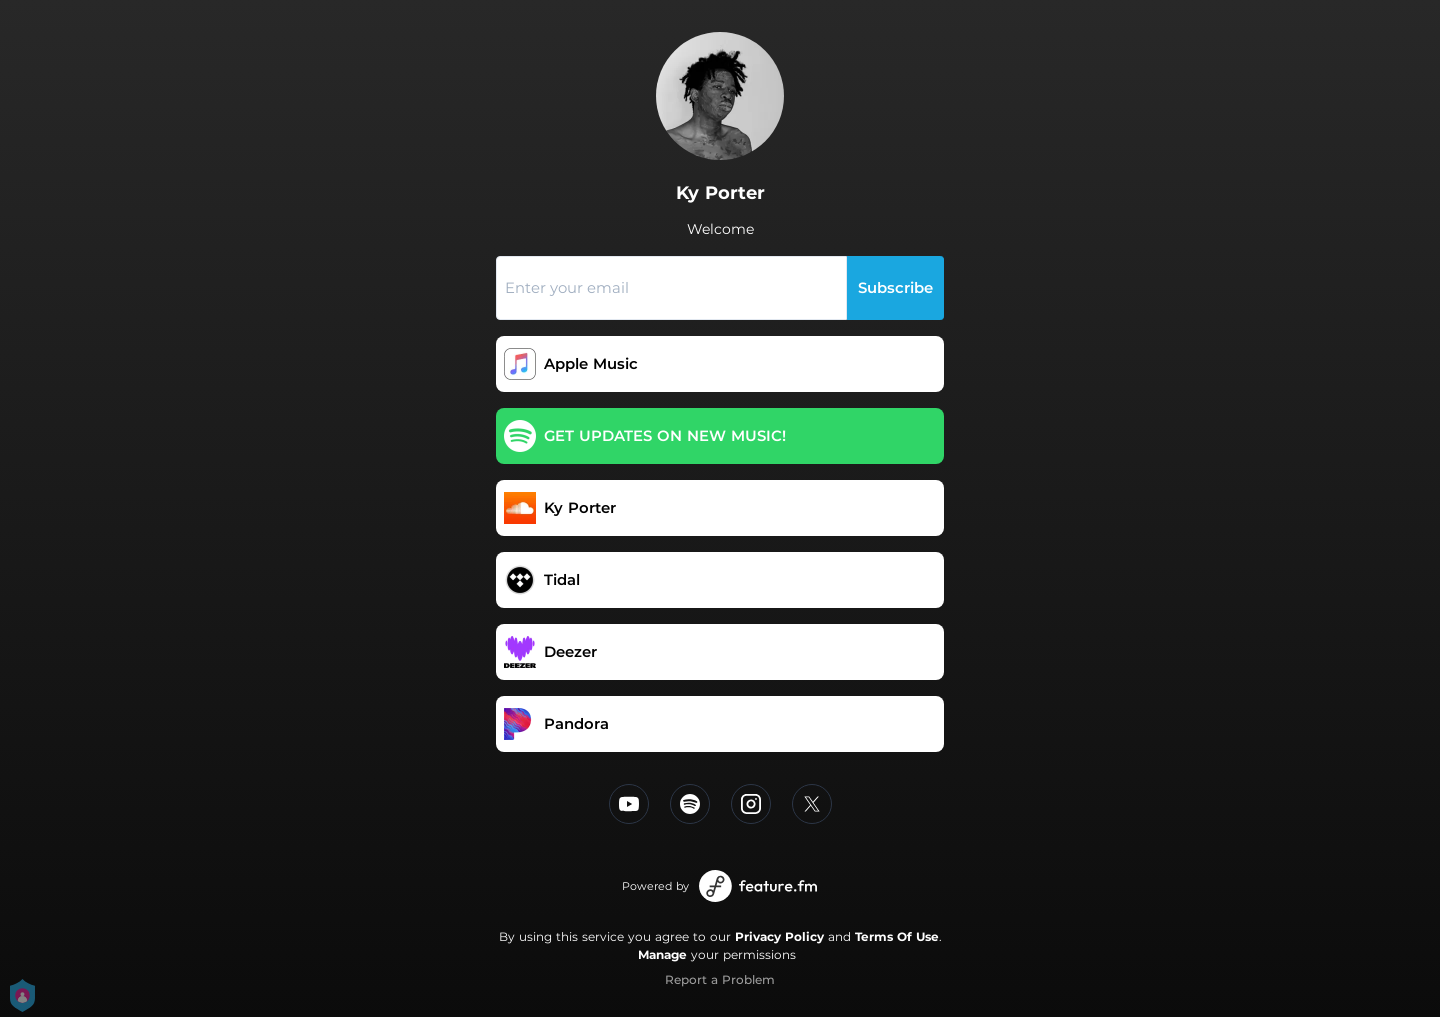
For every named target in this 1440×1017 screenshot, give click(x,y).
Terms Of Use (897, 936)
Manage (662, 954)
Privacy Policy (779, 936)
